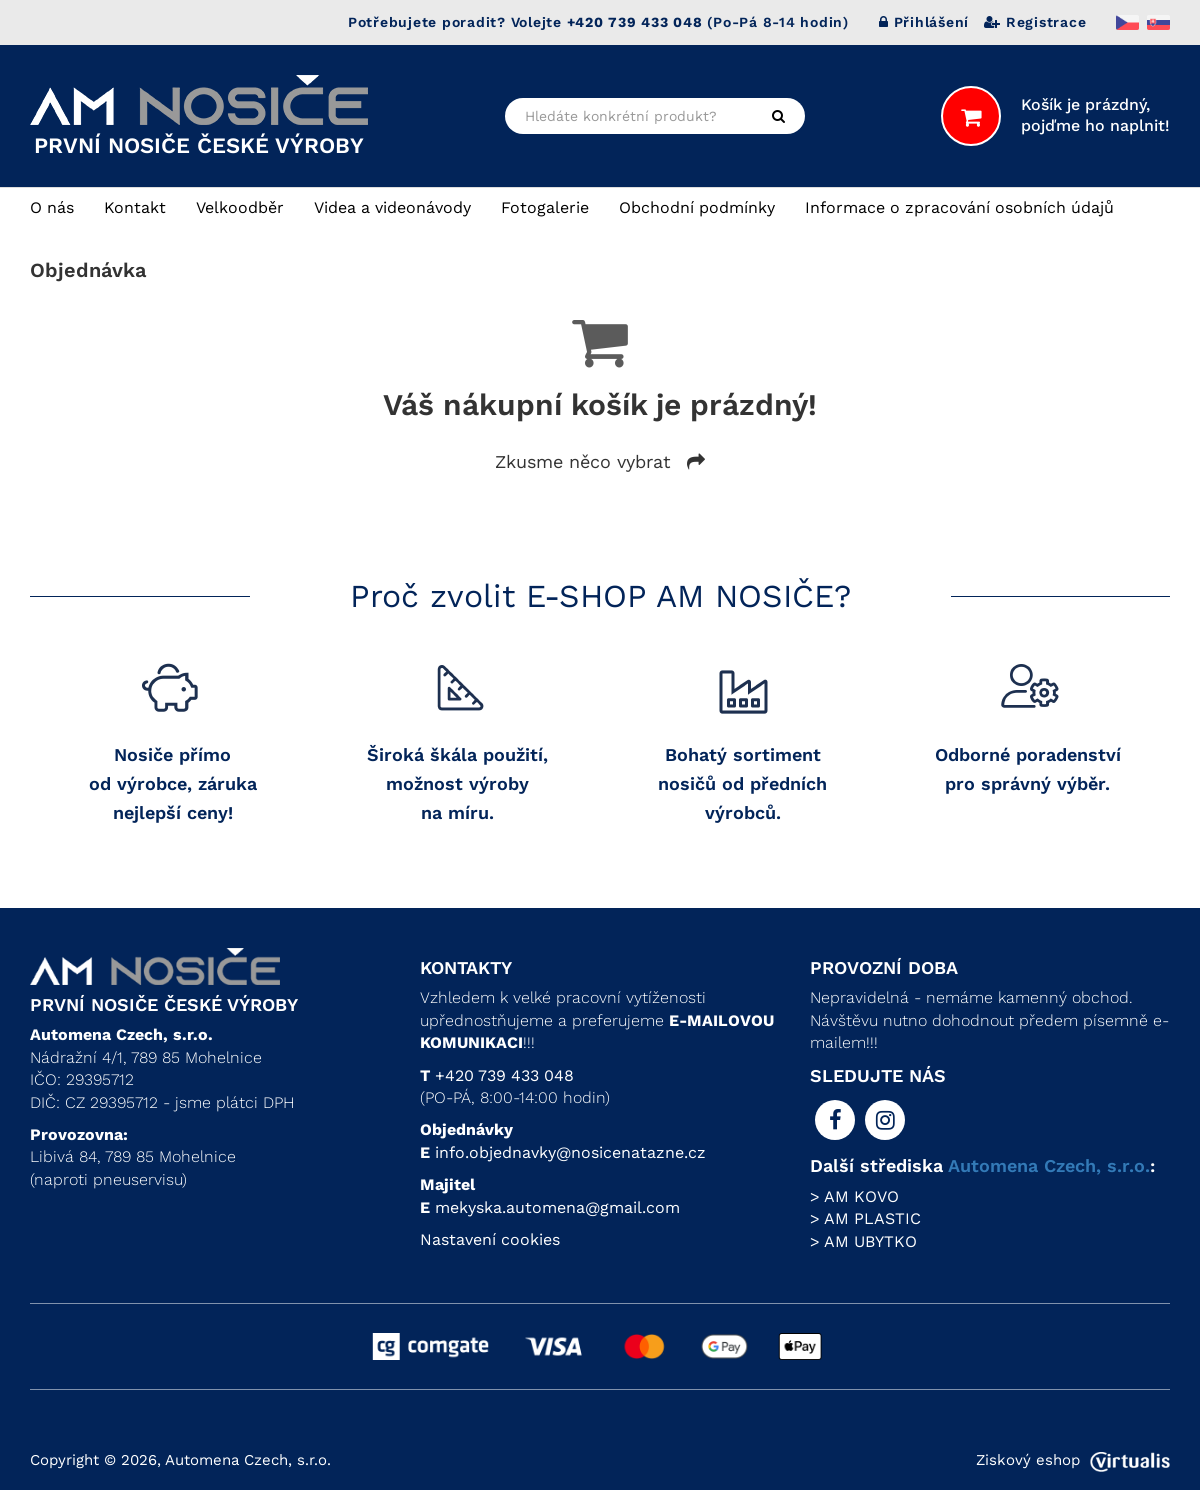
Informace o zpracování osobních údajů (959, 207)
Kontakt (135, 207)
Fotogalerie (545, 207)
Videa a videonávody (392, 207)
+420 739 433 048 (504, 1075)
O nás (52, 207)
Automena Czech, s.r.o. (1049, 1165)
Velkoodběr (240, 207)
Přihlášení (924, 22)
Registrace (1035, 22)
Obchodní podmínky (697, 207)
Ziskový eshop (1073, 1460)
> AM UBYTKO (863, 1241)
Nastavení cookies (490, 1239)
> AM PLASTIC (865, 1218)
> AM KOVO (854, 1196)
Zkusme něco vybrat (600, 461)
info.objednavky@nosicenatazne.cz (570, 1152)
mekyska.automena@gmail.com (557, 1207)
